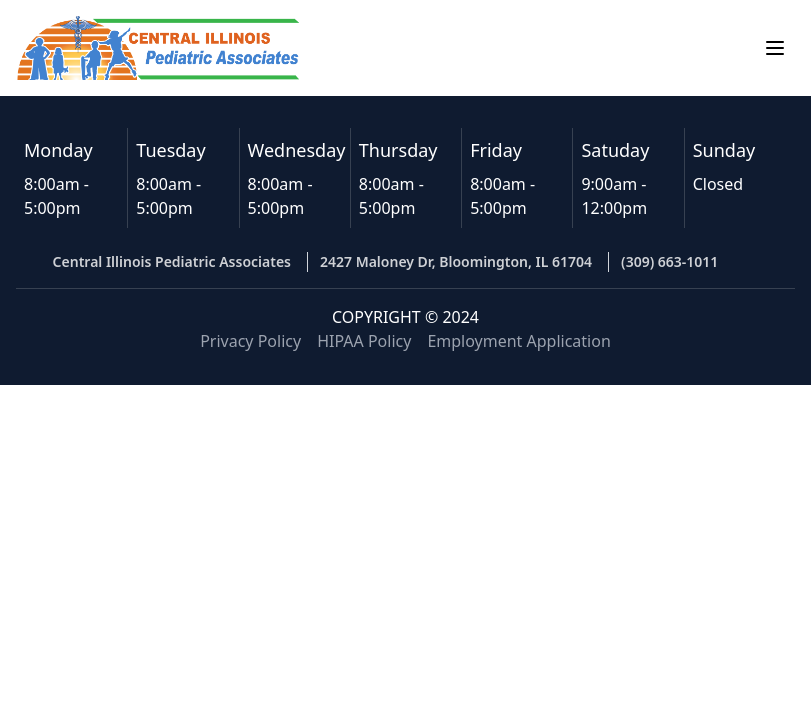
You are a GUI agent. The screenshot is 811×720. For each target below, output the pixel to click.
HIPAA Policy (364, 341)
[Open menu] (775, 48)
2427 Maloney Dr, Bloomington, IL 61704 (456, 261)
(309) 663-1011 (669, 261)
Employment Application (518, 341)
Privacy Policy (250, 341)
